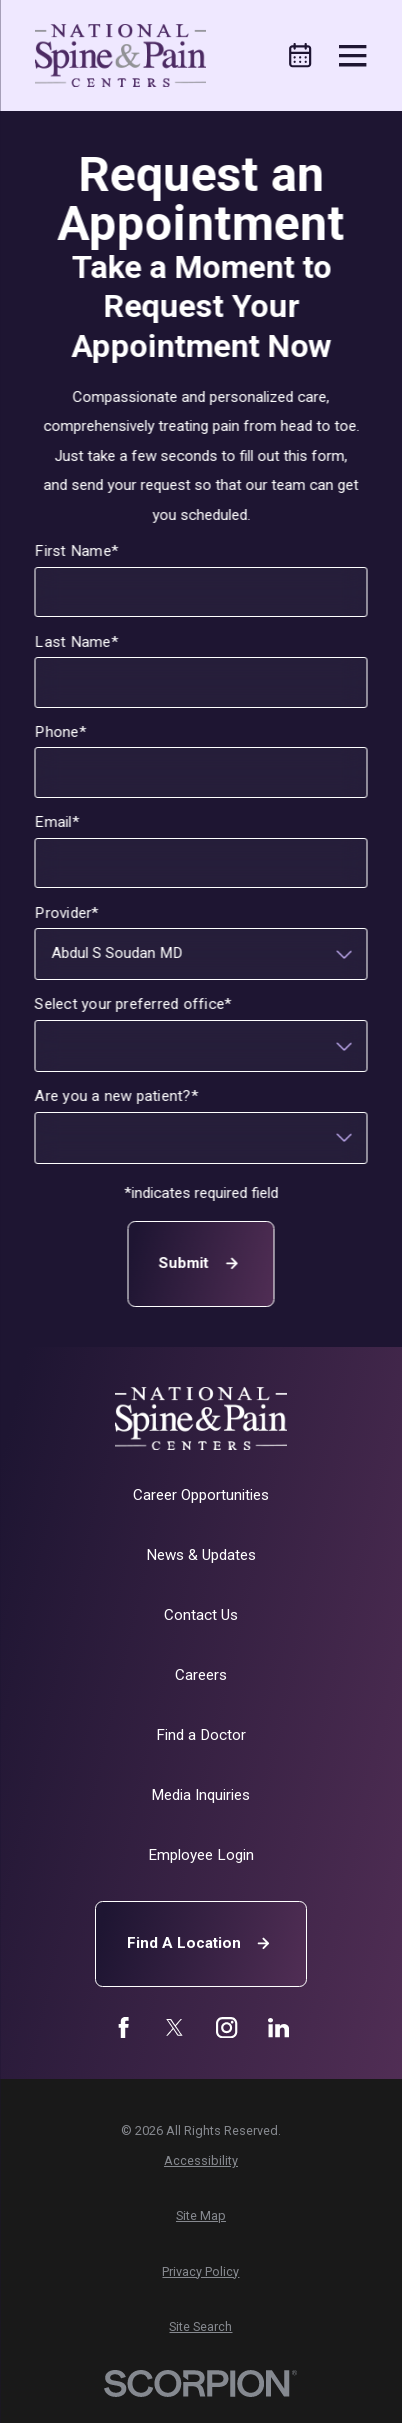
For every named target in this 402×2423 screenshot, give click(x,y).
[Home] (120, 55)
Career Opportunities (201, 1495)
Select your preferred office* (133, 1004)
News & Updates (201, 1555)
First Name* (77, 551)
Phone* (60, 732)
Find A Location (201, 1943)
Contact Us (201, 1615)
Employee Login (201, 1855)
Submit (201, 1263)
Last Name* (76, 642)
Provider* (67, 913)
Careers (201, 1675)
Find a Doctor (201, 1735)
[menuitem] (200, 2161)
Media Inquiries (200, 1795)
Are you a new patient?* (117, 1096)
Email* (57, 822)
